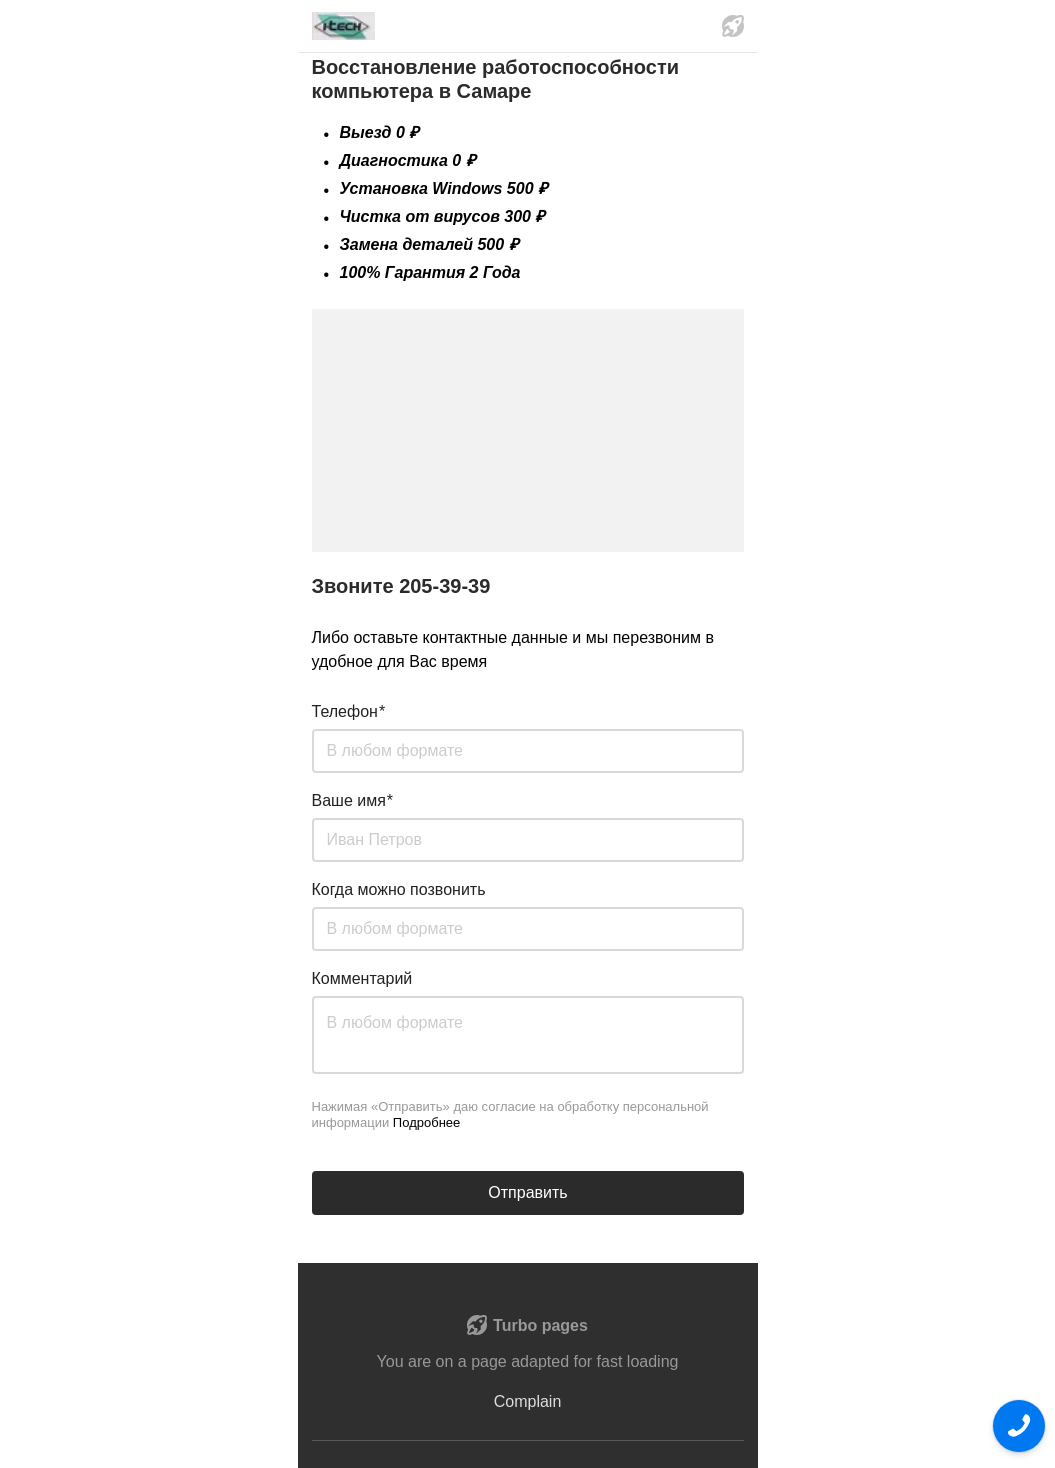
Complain (528, 1401)
